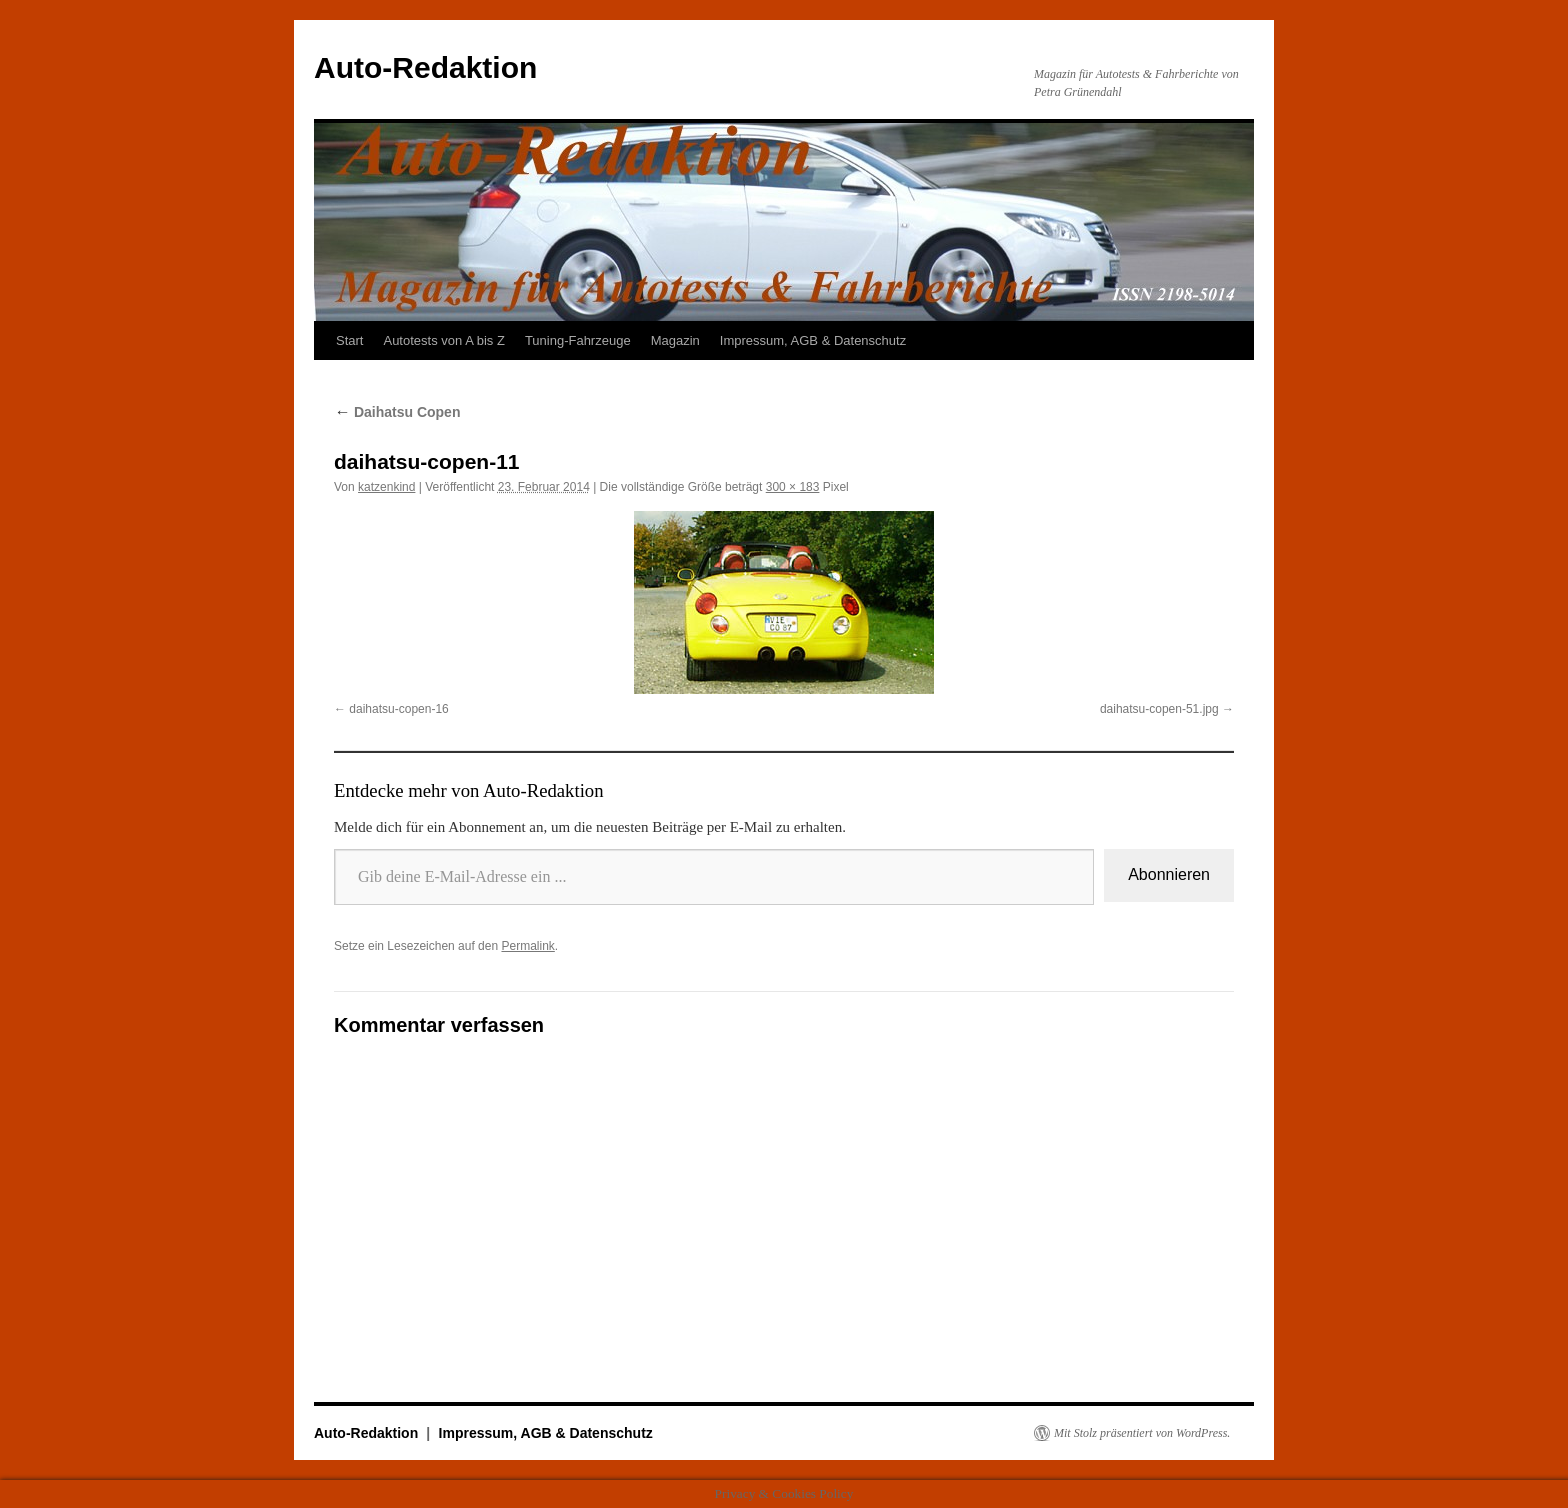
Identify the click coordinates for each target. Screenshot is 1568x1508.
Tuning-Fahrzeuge (578, 340)
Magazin (675, 340)
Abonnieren (1169, 874)
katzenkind (386, 487)
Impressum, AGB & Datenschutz (813, 340)
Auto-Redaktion (425, 67)
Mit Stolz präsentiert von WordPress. (1142, 1433)
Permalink (527, 946)
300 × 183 (793, 487)
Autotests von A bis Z (443, 340)
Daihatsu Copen (397, 412)
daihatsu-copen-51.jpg (1159, 709)
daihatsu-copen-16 (398, 709)
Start (349, 340)
